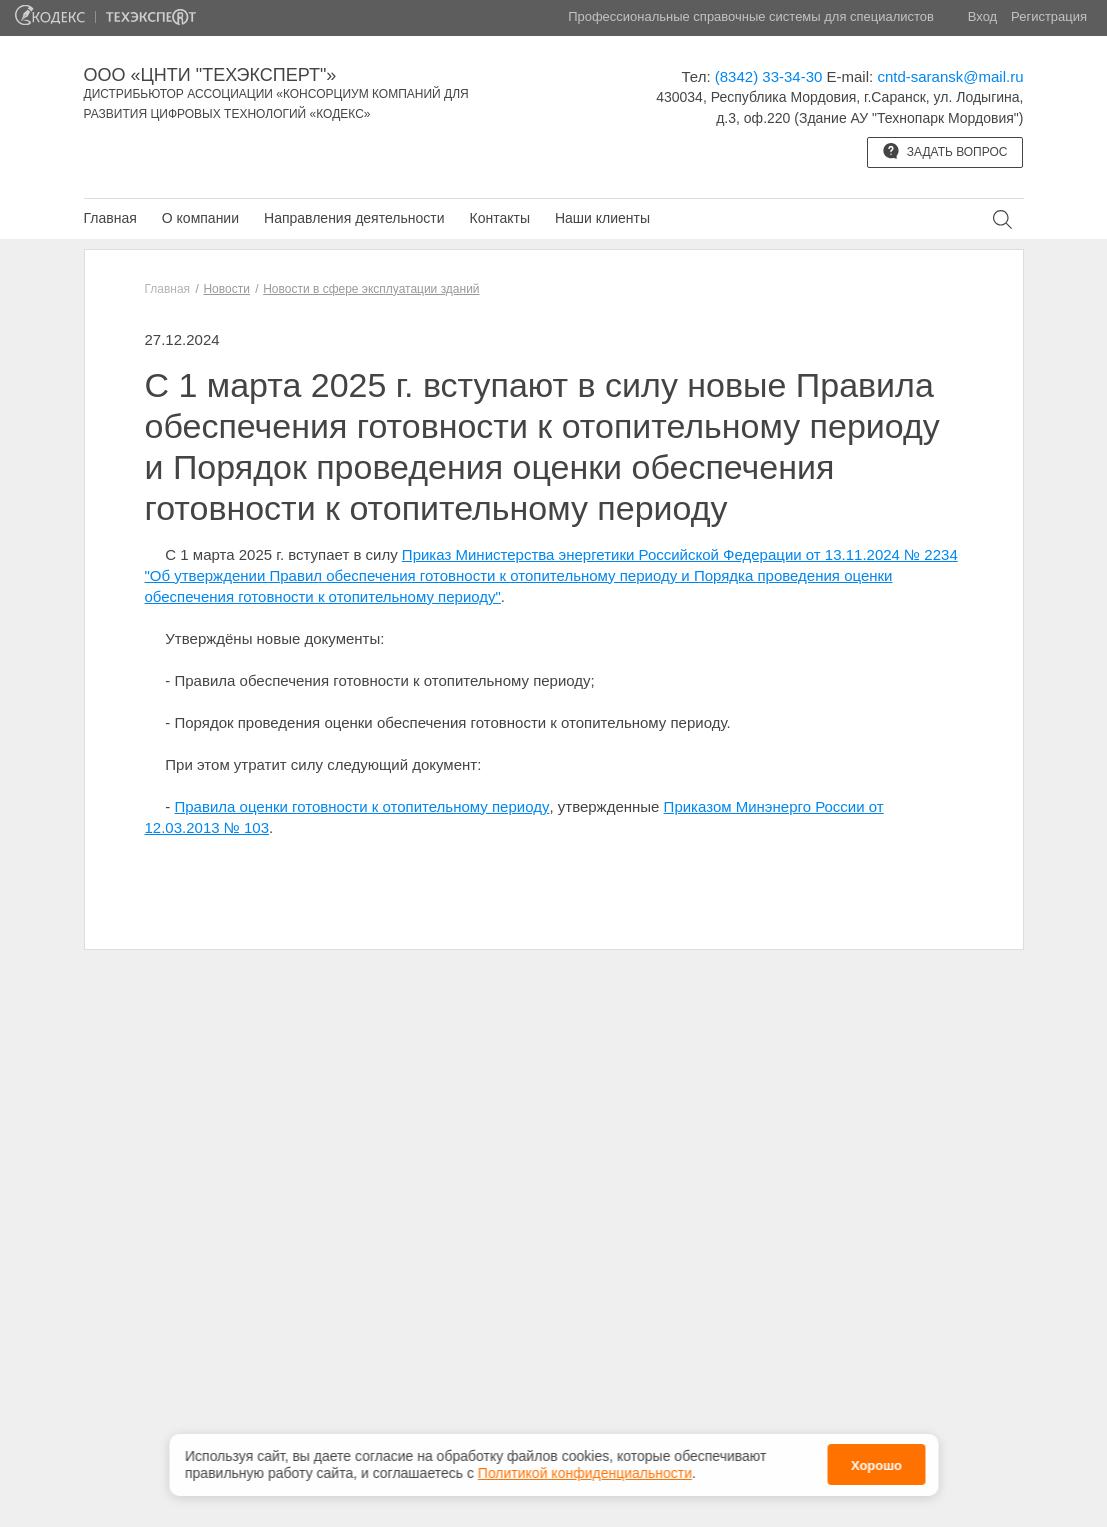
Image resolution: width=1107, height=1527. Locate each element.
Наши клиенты (602, 218)
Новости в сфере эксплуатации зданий (371, 289)
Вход (982, 16)
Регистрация (1049, 16)
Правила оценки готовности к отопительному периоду (362, 806)
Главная (110, 218)
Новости (226, 289)
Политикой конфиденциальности (585, 1466)
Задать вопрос (945, 151)
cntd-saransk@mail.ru (950, 76)
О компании (200, 218)
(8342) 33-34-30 (769, 76)
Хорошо (876, 1459)
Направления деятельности (354, 218)
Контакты (499, 218)
